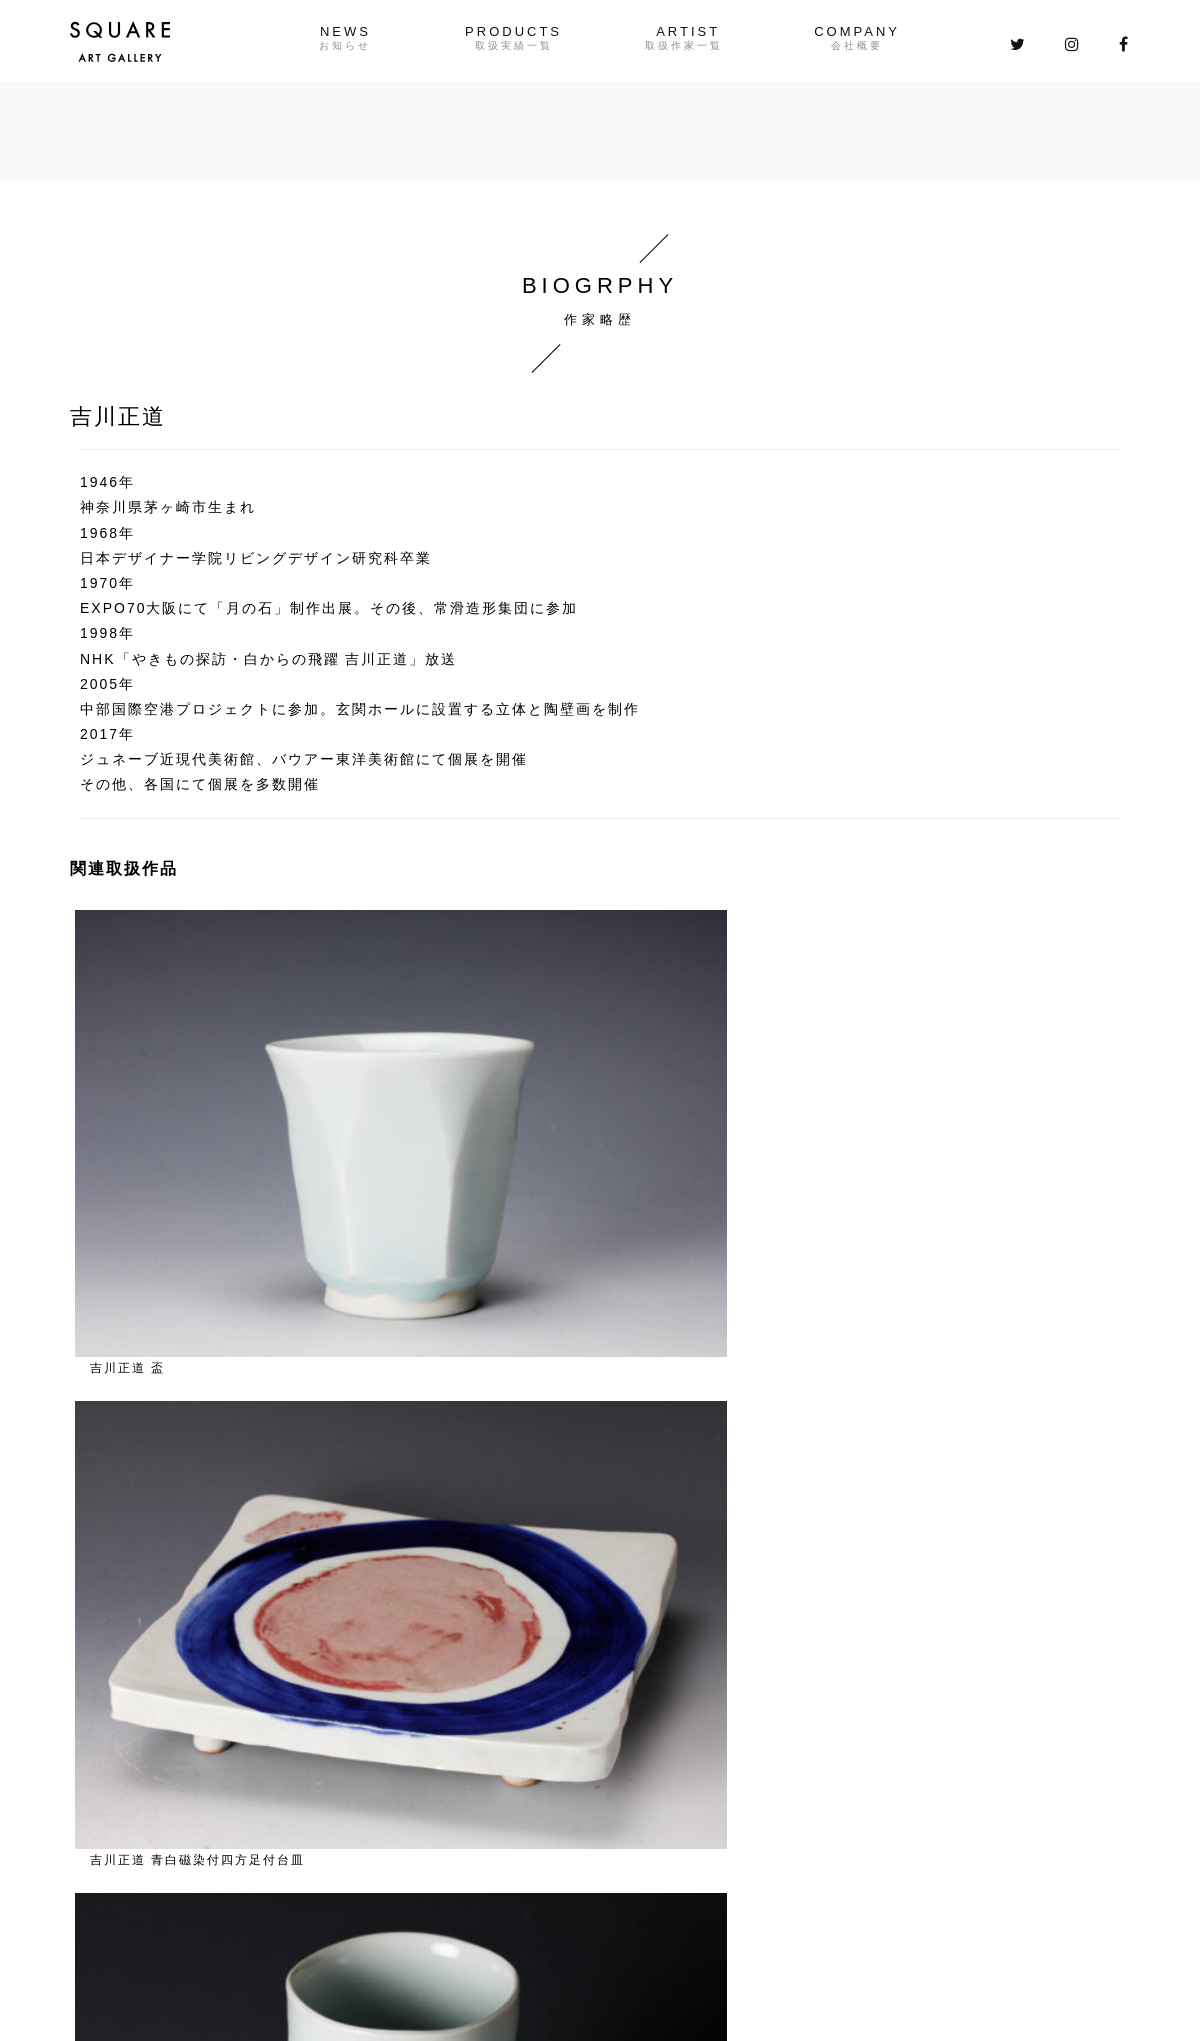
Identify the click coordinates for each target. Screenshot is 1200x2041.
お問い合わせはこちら (910, 1776)
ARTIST (691, 31)
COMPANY (867, 31)
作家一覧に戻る (156, 1228)
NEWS (335, 31)
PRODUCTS (510, 31)
